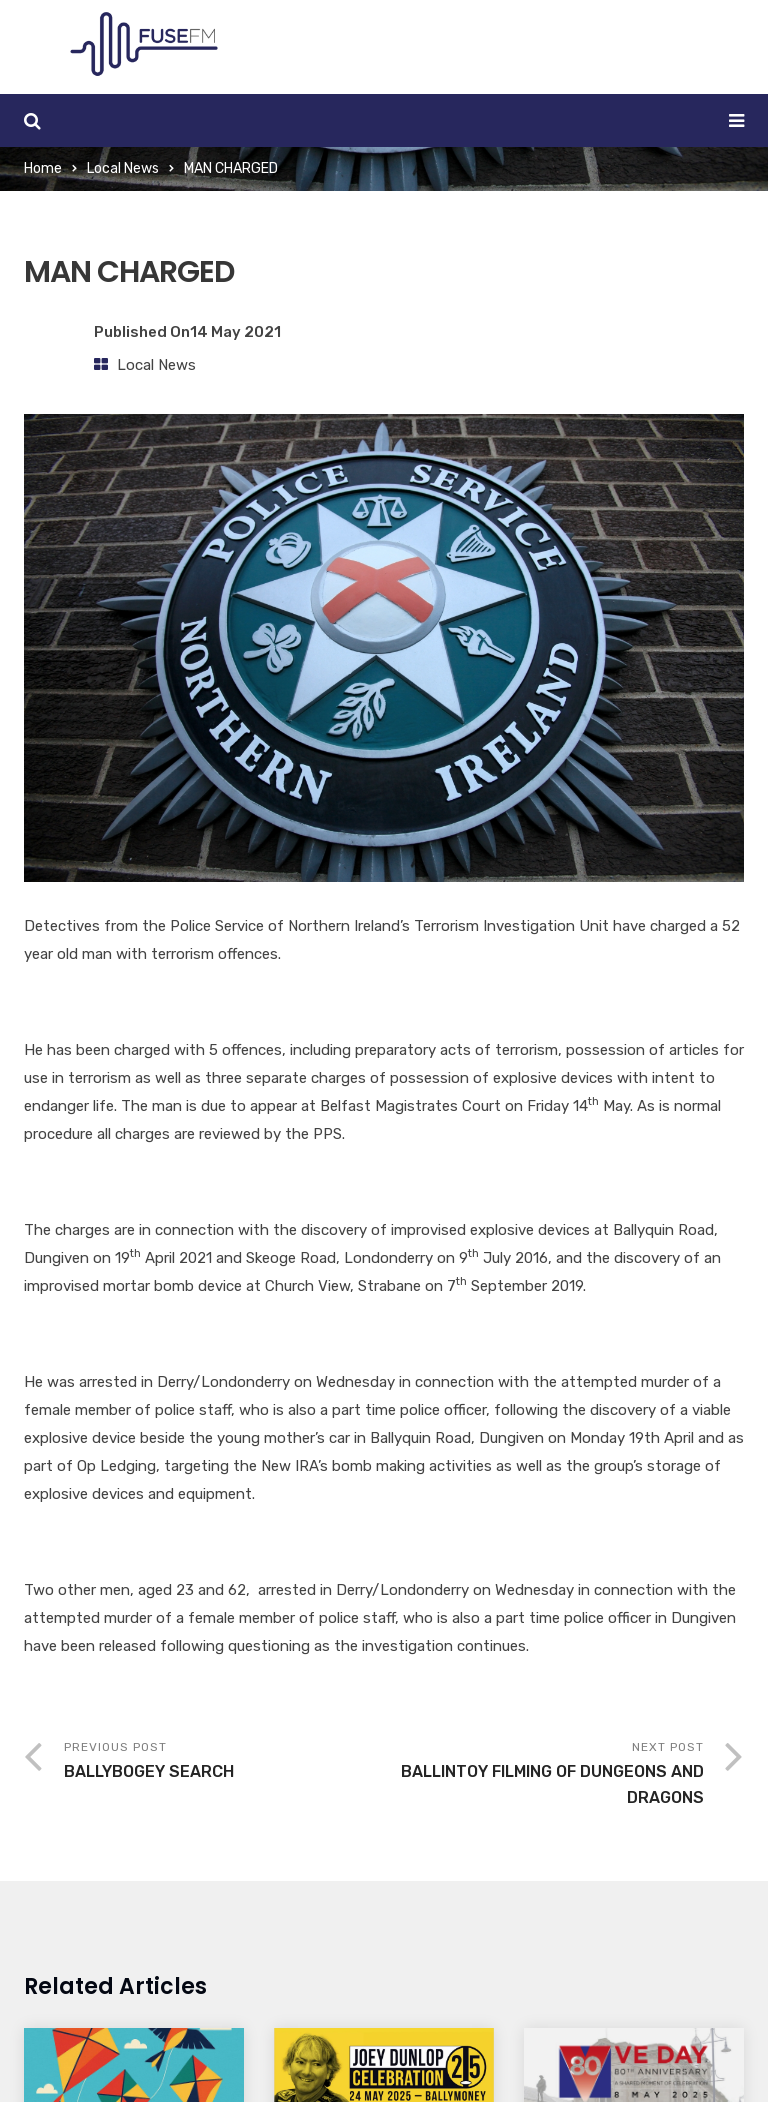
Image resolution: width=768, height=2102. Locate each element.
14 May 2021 (235, 332)
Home (43, 168)
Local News (123, 168)
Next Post (544, 1775)
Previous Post (224, 1762)
